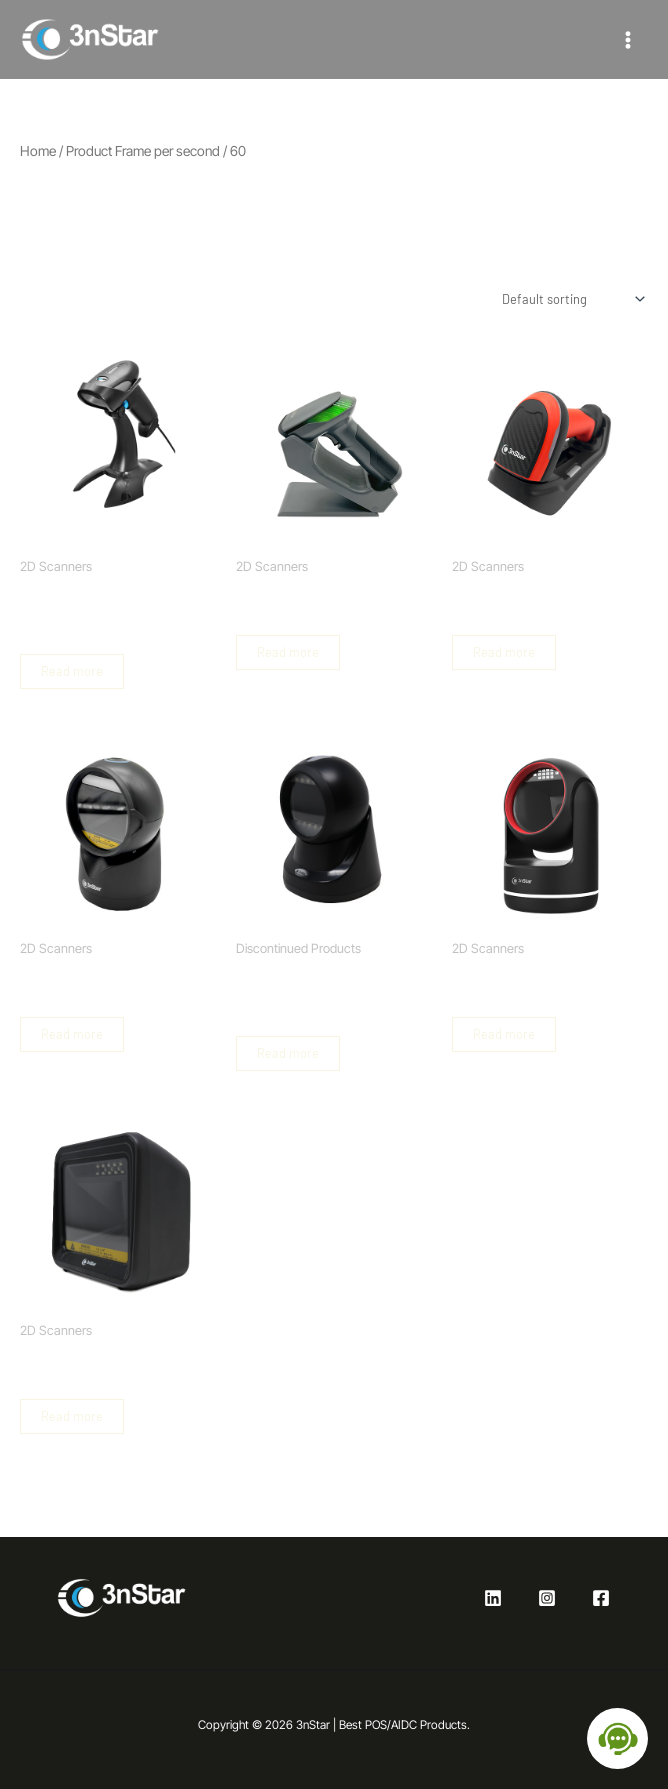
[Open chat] (617, 1738)
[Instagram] (547, 1598)
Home (38, 151)
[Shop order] (571, 299)
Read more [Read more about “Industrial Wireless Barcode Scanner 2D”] (504, 652)
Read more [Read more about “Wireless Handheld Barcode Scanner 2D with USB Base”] (288, 652)
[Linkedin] (493, 1598)
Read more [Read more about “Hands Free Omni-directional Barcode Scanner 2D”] (72, 1416)
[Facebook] (601, 1598)
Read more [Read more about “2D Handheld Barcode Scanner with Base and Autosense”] (72, 671)
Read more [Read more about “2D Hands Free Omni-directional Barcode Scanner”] (72, 1034)
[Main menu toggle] (627, 39)
